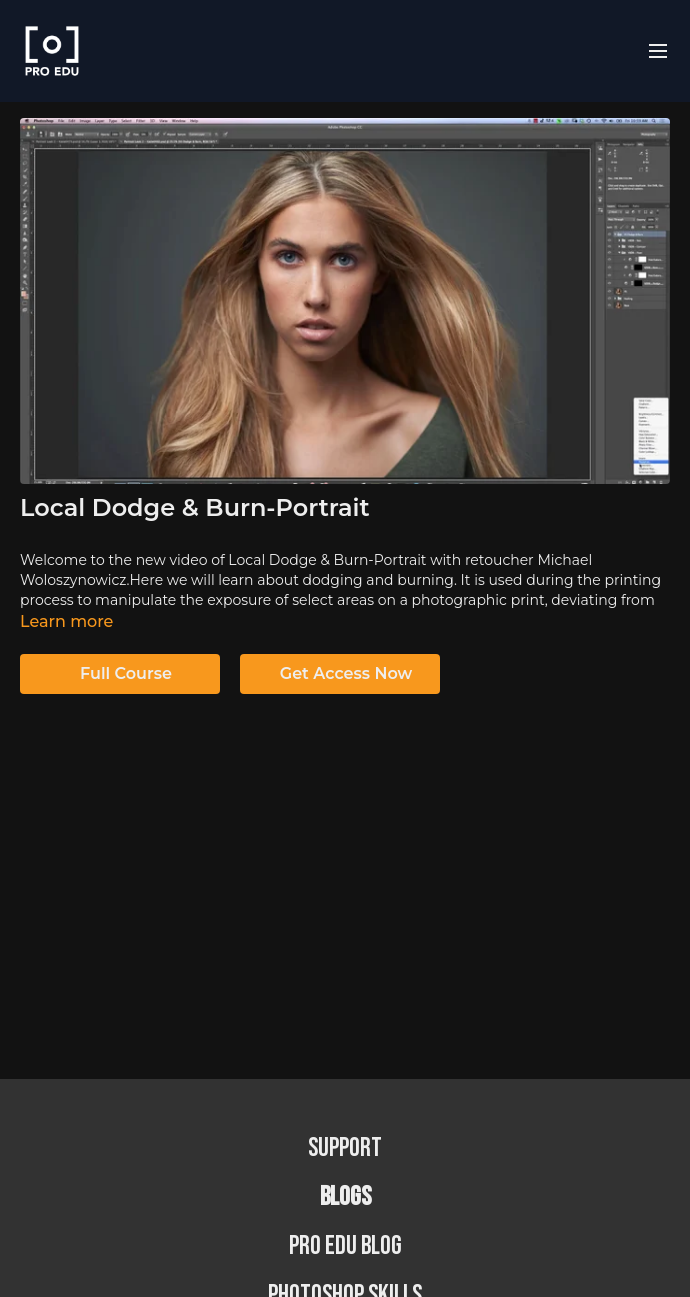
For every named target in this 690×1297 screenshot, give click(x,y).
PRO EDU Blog (345, 1246)
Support (345, 1148)
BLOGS (345, 1197)
